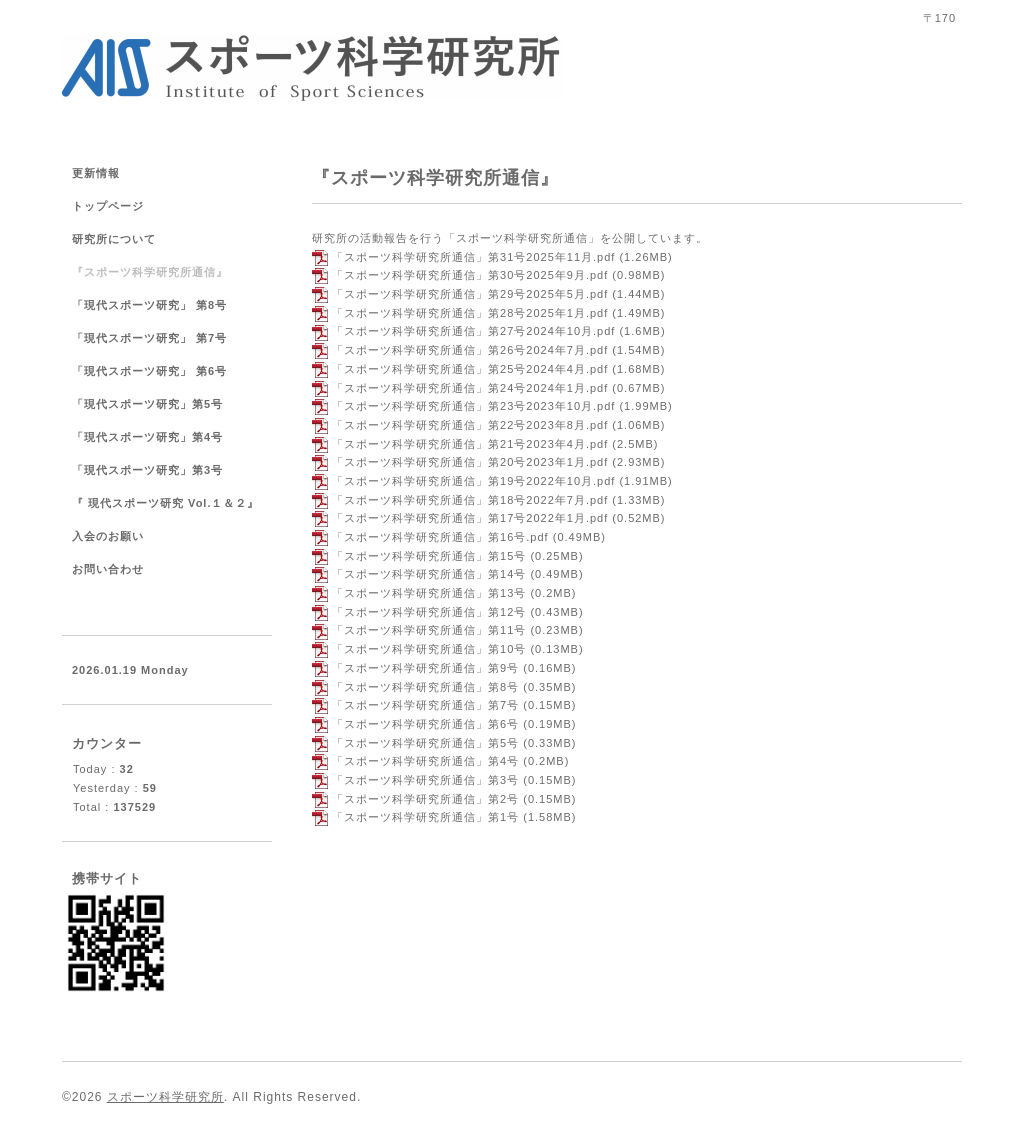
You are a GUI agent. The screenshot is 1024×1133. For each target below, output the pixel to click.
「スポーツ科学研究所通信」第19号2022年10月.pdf (473, 481)
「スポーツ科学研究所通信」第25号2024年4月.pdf (470, 369)
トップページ (108, 206)
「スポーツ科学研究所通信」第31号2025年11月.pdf (473, 257)
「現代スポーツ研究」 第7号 (155, 338)
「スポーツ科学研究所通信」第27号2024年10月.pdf (473, 331)
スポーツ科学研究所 (165, 1097)
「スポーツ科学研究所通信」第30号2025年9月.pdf (470, 275)
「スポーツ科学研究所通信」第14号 (429, 574)
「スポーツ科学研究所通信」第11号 (429, 630)
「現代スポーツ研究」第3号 (147, 470)
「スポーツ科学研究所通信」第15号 (429, 556)
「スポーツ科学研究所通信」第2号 (425, 799)
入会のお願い (108, 536)
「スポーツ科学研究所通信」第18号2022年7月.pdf (470, 500)
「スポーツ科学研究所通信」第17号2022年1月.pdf (470, 518)
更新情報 (96, 173)
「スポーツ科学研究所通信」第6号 (425, 724)
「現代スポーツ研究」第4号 (147, 437)
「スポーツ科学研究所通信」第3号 (425, 780)
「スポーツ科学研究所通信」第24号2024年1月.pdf (470, 388)
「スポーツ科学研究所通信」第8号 (425, 687)
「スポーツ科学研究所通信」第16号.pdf (440, 537)
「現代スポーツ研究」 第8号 (149, 305)
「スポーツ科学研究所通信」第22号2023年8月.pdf (470, 425)
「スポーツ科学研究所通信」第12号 (429, 612)
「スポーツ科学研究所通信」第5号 (425, 743)
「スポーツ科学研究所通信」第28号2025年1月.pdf (470, 313)
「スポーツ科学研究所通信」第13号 (429, 593)
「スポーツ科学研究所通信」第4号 (425, 761)
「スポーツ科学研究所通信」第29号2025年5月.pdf (470, 294)
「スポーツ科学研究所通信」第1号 (425, 817)
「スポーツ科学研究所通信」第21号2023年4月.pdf (470, 444)
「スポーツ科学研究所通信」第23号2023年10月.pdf (473, 406)
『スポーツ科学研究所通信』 (150, 272)
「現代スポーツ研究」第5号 (147, 404)
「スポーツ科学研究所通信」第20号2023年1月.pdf (470, 462)
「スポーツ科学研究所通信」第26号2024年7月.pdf (470, 350)
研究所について (114, 239)
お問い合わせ (108, 569)
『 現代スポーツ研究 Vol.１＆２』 (165, 503)
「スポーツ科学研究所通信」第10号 (429, 649)
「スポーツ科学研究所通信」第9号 (425, 668)
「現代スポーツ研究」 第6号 (149, 371)
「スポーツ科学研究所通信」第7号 (425, 705)
